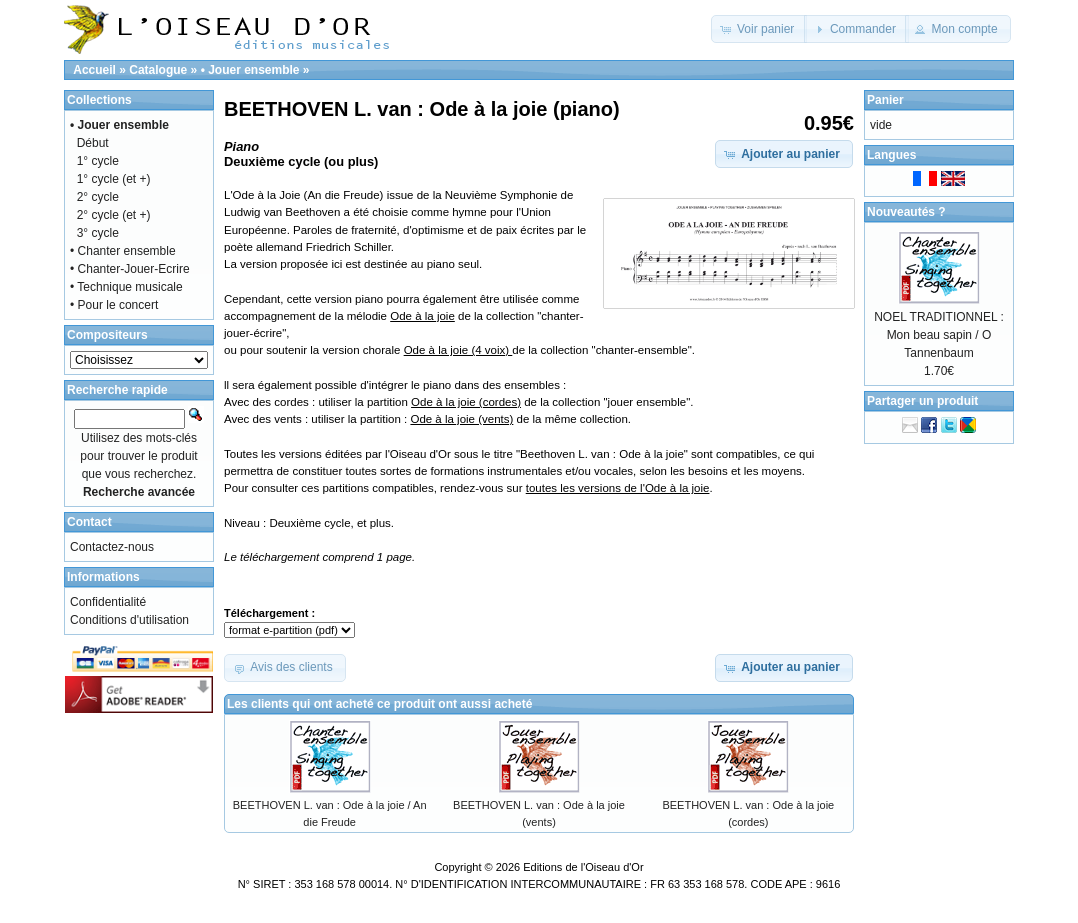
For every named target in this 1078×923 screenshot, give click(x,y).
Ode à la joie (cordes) (466, 402)
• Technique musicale (126, 287)
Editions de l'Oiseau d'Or (583, 867)
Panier (885, 100)
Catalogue (158, 70)
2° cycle (98, 197)
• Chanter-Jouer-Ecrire (130, 269)
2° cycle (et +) (114, 215)
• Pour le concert (114, 305)
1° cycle (98, 161)
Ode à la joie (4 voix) (458, 350)
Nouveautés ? (906, 212)
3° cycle (98, 233)
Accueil (94, 70)
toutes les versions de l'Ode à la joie (618, 488)
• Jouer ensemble (250, 70)
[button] (759, 29)
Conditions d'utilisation (129, 620)
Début (93, 143)
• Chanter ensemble (123, 251)
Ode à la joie (422, 316)
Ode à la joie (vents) (461, 419)
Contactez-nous (112, 547)
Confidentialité (108, 602)
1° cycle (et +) (114, 179)
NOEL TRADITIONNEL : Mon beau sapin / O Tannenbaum (939, 335)
